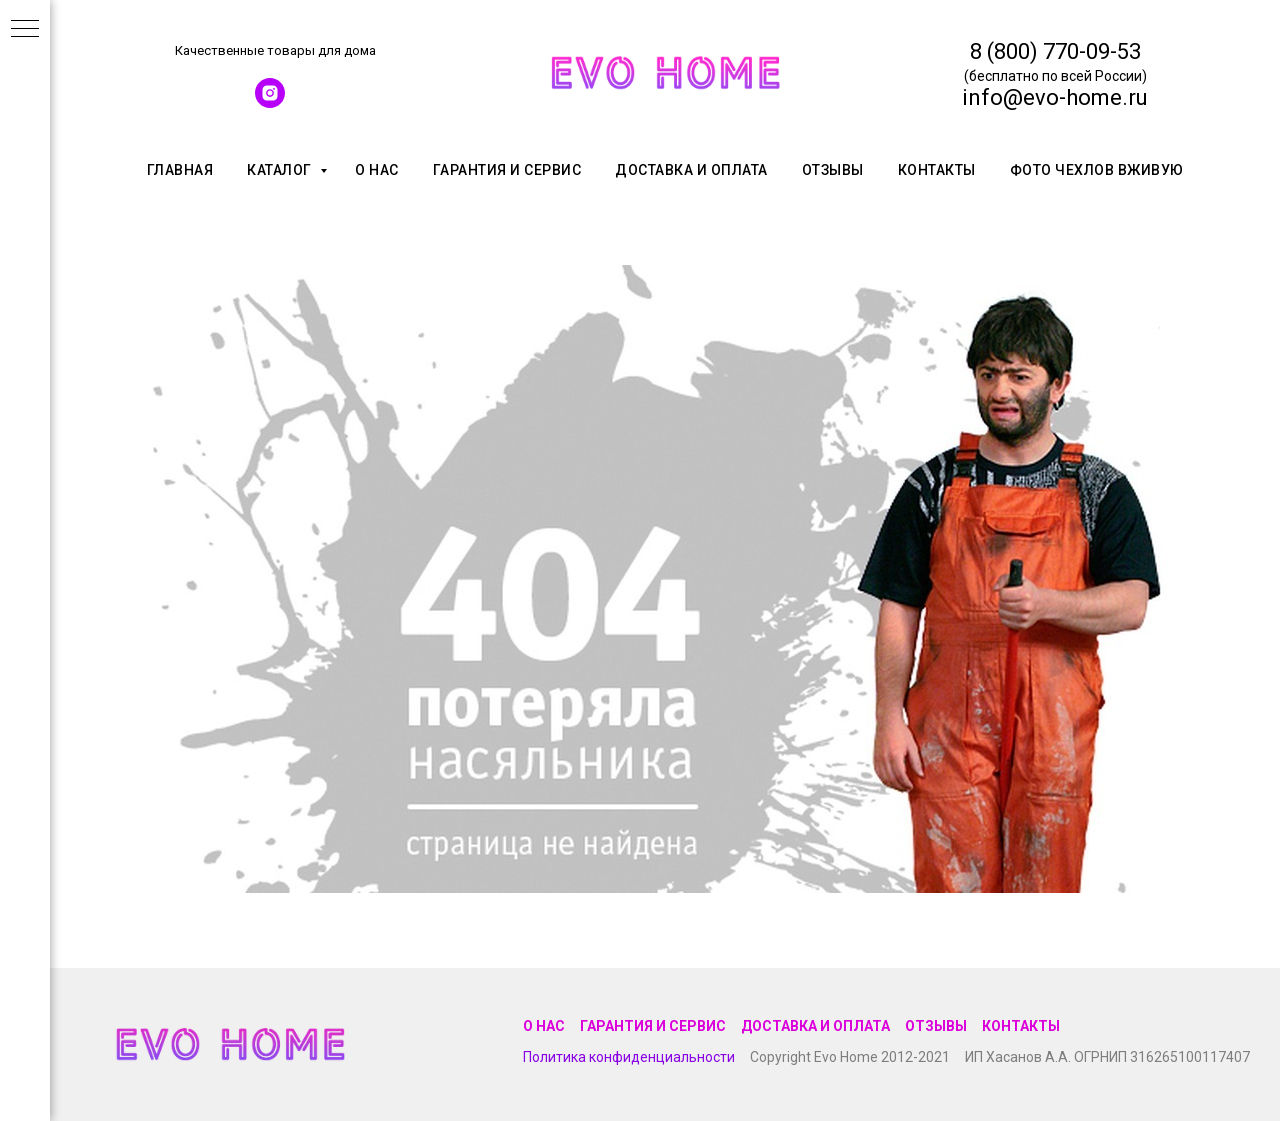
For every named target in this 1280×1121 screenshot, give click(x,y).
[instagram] (270, 102)
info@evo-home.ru (1055, 97)
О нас (377, 170)
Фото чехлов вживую (1097, 170)
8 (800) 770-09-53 (1055, 51)
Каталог (281, 170)
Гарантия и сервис (507, 170)
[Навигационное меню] (25, 30)
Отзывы (833, 170)
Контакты (937, 170)
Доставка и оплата (691, 170)
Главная (180, 170)
